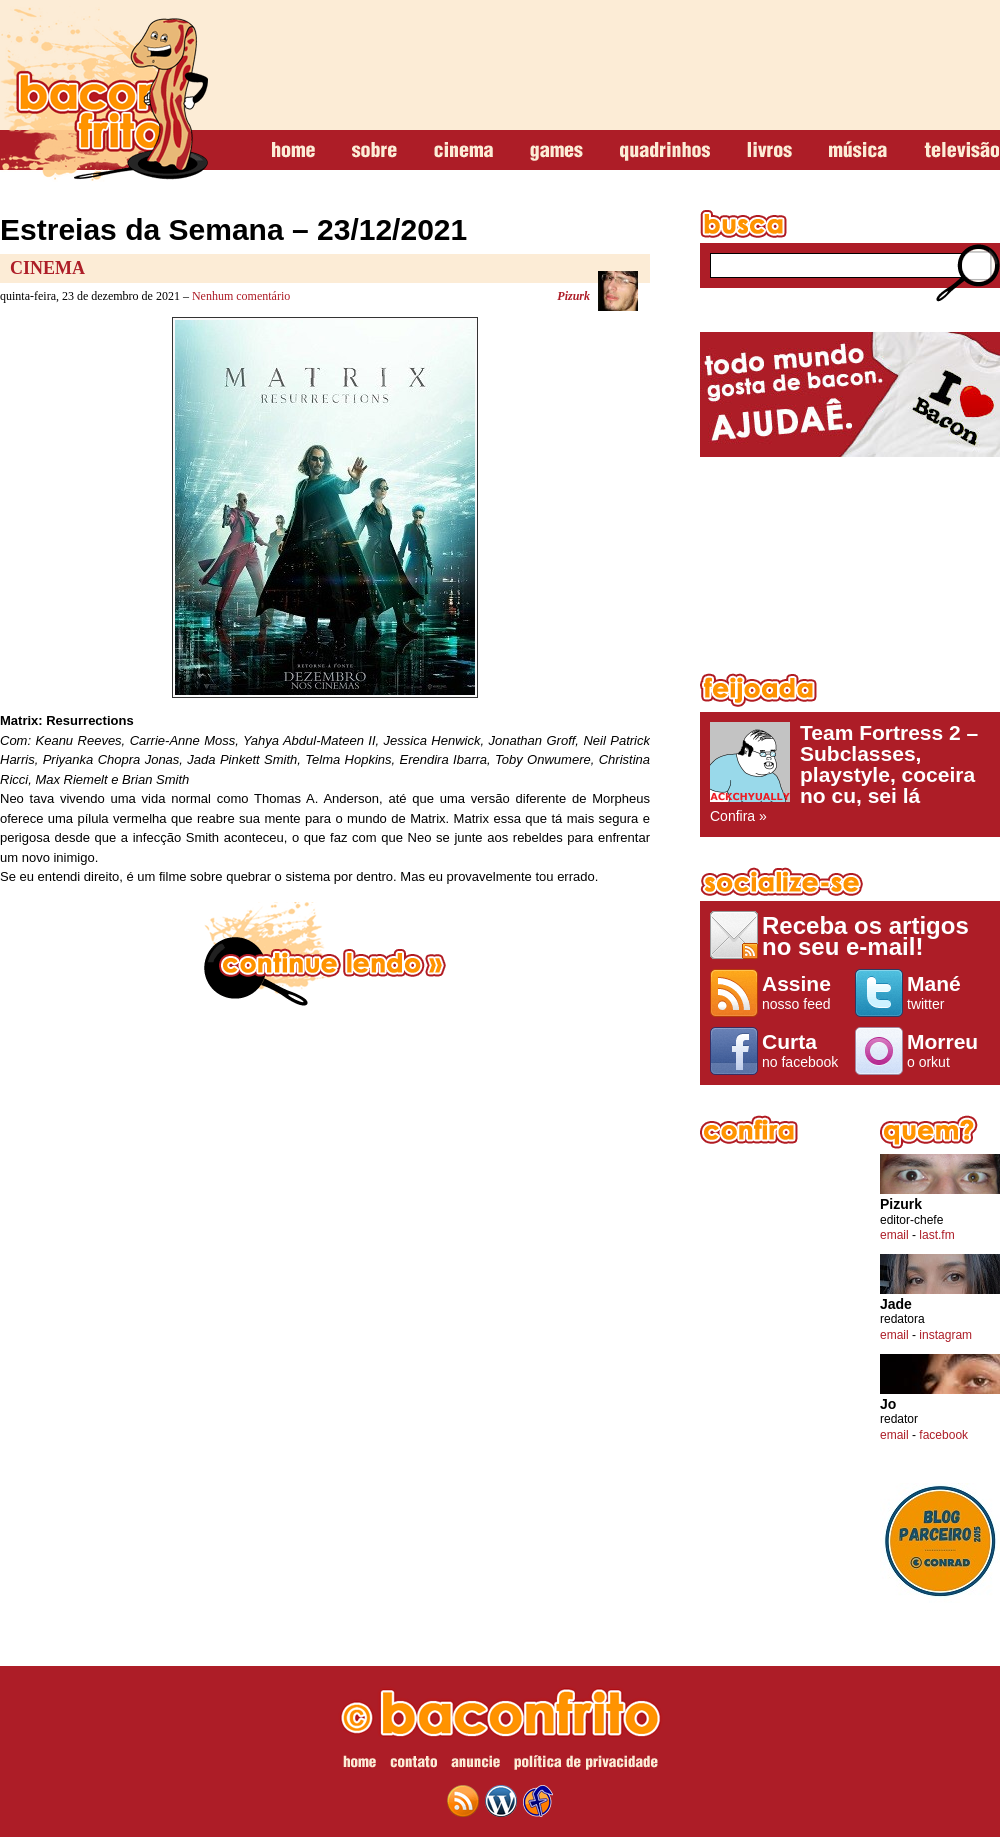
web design (538, 1801)
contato (413, 1765)
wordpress (501, 1801)
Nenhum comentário (241, 296)
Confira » (850, 773)
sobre (374, 151)
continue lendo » (325, 954)
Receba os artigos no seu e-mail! (865, 935)
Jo (888, 1404)
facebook (943, 1435)
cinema (463, 151)
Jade (896, 1304)
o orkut (948, 1050)
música (858, 151)
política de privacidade (586, 1765)
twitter (948, 992)
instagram (945, 1335)
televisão (961, 151)
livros (769, 151)
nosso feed (803, 992)
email (894, 1235)
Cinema (47, 268)
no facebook (803, 1050)
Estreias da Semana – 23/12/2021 (233, 229)
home (293, 151)
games (556, 151)
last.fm (936, 1235)
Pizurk (573, 296)
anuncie (475, 1765)
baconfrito (104, 94)
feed (463, 1801)
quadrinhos (665, 151)
